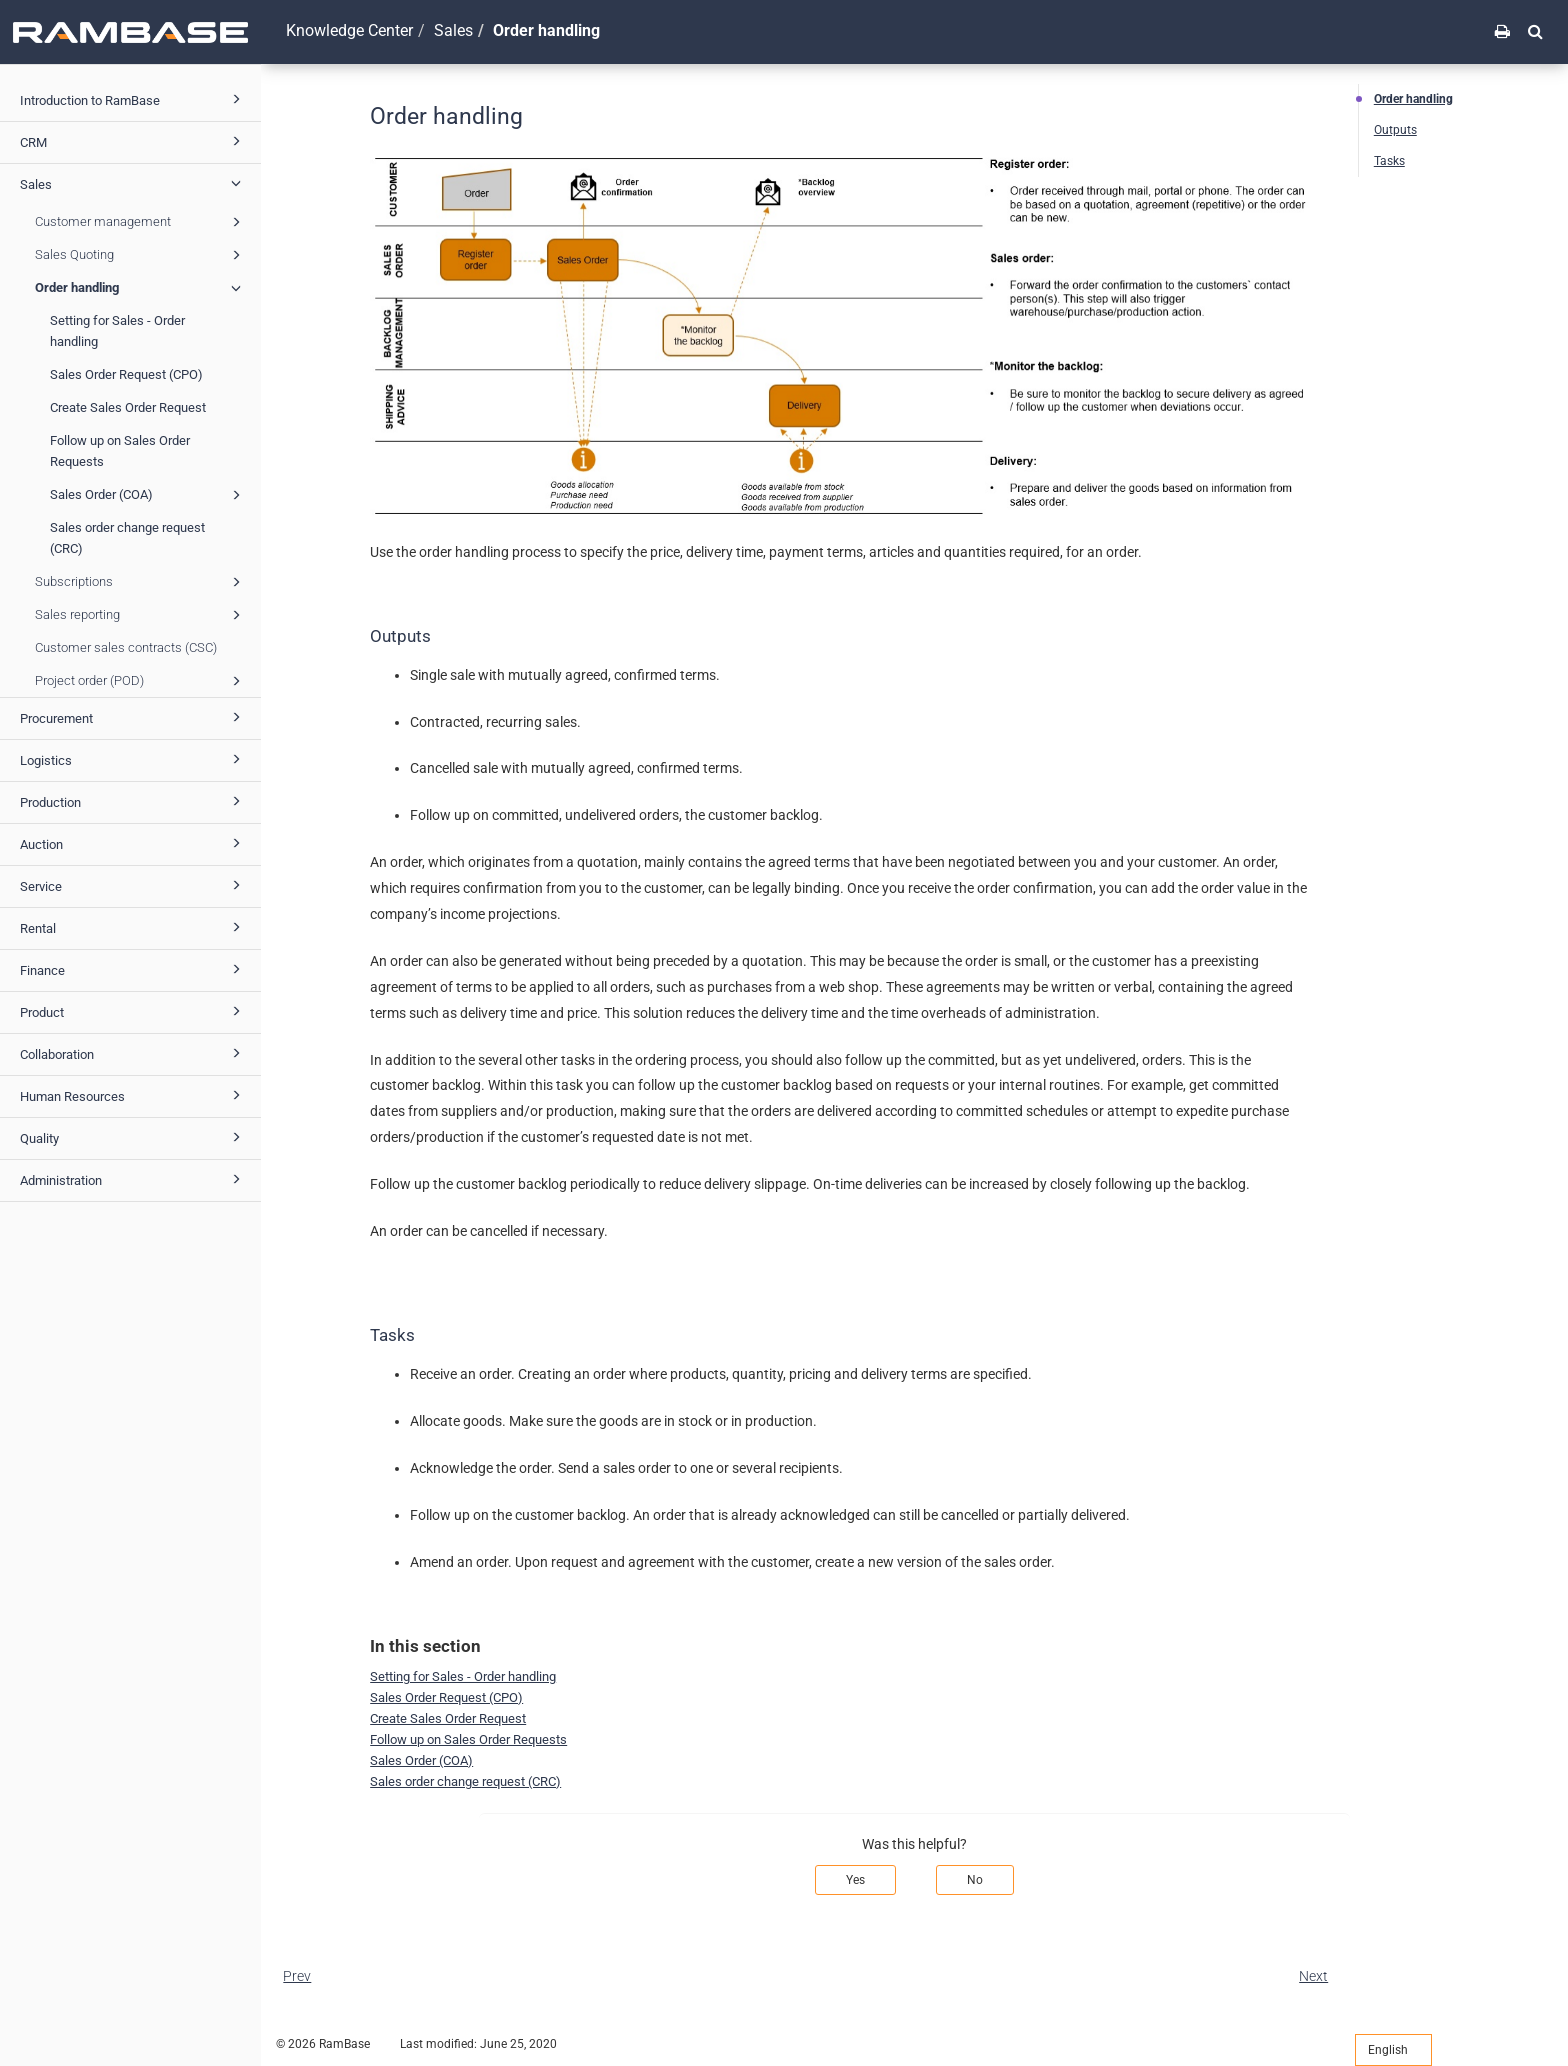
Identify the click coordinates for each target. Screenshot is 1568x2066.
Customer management (141, 222)
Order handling (141, 288)
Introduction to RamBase (133, 99)
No (975, 1880)
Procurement (133, 717)
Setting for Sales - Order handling (117, 331)
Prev (297, 1976)
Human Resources (133, 1095)
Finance (133, 969)
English (1393, 2050)
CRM (133, 141)
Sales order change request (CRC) (127, 538)
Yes (855, 1880)
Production (133, 801)
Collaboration (133, 1053)
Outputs (1395, 130)
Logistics (133, 759)
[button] (1535, 31)
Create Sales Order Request (128, 407)
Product (133, 1011)
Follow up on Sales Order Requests (120, 451)
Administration (133, 1179)
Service (133, 885)
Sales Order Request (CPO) (126, 374)
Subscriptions (141, 582)
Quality (133, 1137)
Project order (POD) (141, 681)
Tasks (1389, 161)
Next (1313, 1976)
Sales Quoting (141, 255)
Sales (133, 183)
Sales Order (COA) (148, 495)
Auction (133, 843)
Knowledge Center (349, 30)
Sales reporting (141, 615)
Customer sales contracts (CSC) (126, 647)
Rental (133, 927)
